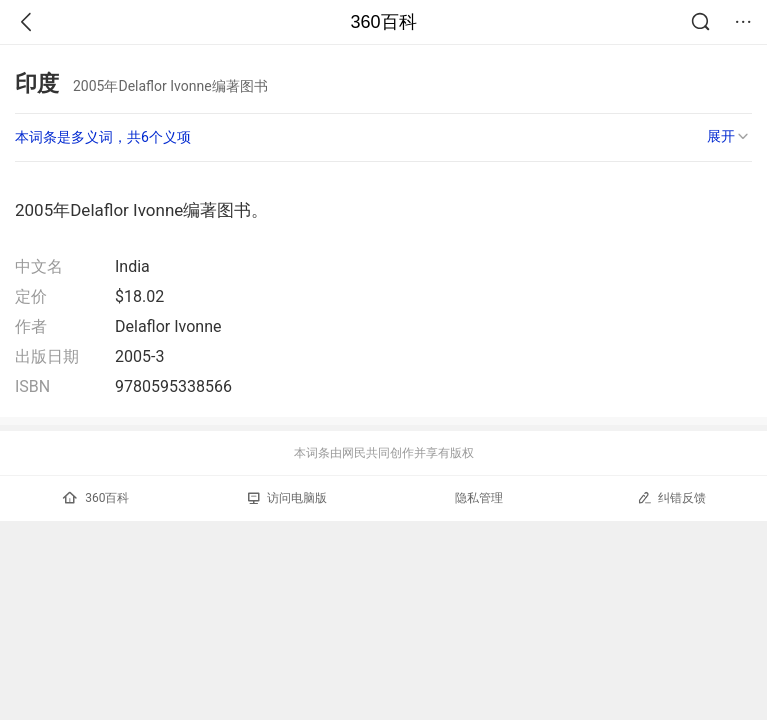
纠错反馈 (671, 497)
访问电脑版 (287, 498)
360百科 (383, 22)
